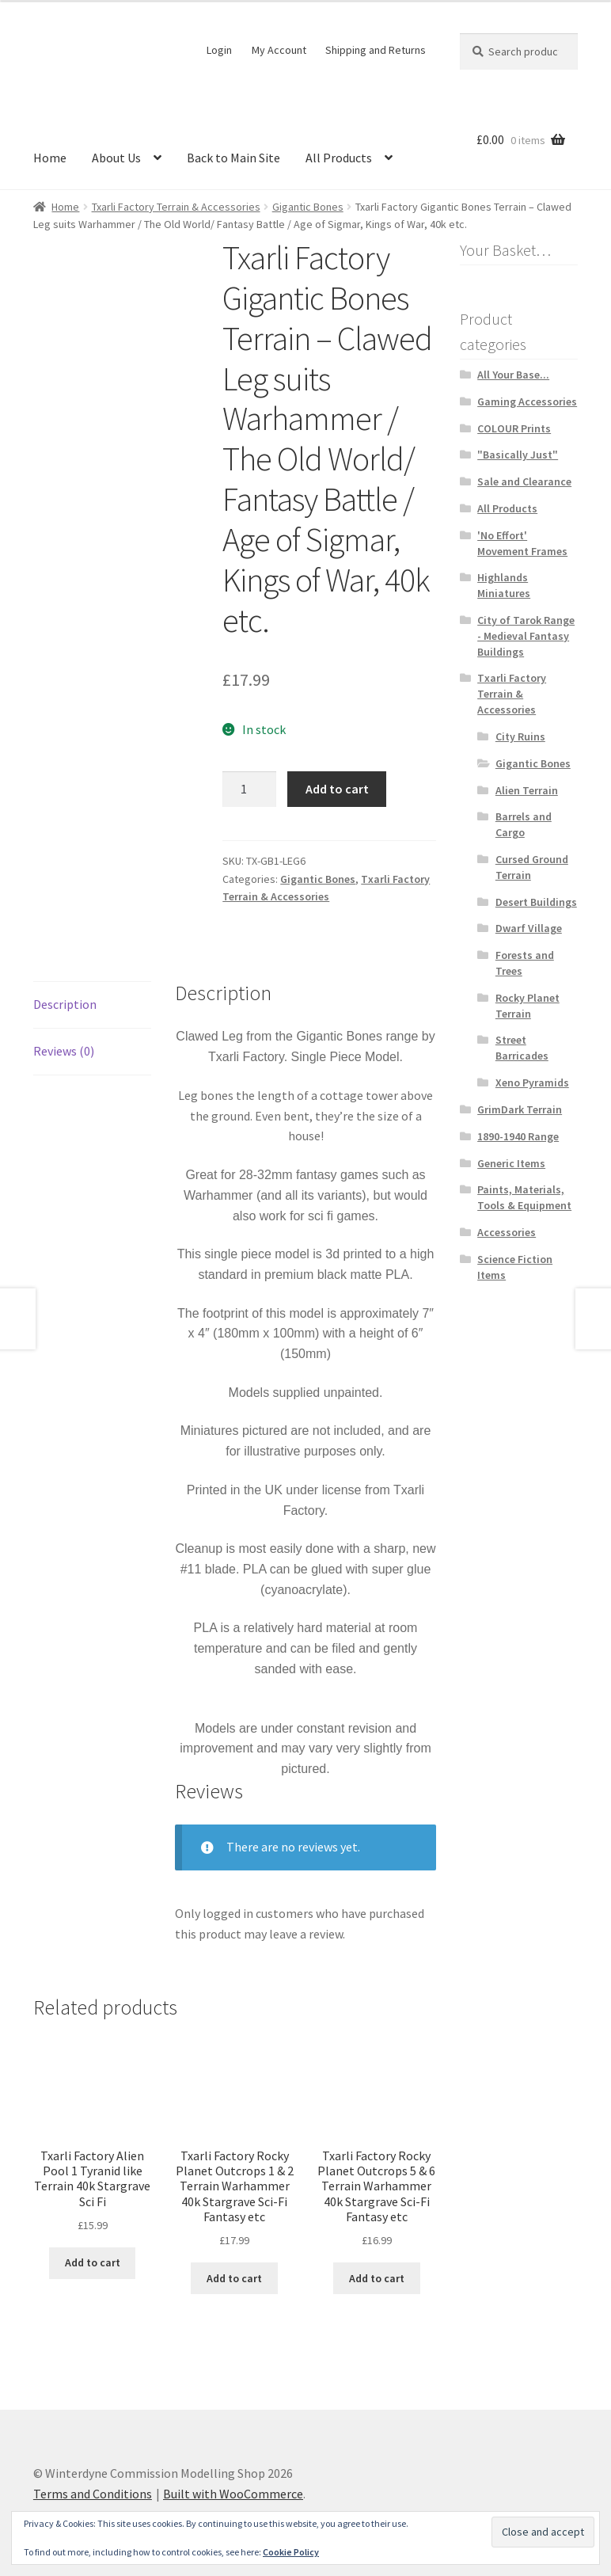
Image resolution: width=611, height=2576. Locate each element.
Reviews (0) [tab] (63, 1042)
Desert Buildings (536, 902)
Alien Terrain (526, 790)
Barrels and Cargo (523, 824)
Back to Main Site (233, 158)
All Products (339, 158)
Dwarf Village (528, 928)
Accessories (506, 1232)
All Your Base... (513, 374)
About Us (116, 158)
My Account (279, 50)
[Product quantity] (249, 789)
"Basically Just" (517, 454)
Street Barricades (521, 1048)
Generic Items (511, 1163)
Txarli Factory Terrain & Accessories (176, 207)
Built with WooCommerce (233, 2485)
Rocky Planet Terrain (527, 1006)
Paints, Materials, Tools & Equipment (524, 1197)
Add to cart (337, 789)
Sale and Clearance (524, 481)
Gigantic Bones (307, 207)
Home (49, 158)
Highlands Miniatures (503, 585)
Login (219, 50)
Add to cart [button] (92, 2254)
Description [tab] (65, 995)
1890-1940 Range (518, 1136)
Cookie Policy (291, 2552)
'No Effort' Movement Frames (522, 543)
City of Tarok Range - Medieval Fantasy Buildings (526, 636)
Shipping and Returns (375, 50)
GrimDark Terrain (519, 1109)
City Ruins (520, 736)
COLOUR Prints (514, 428)
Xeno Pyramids (532, 1082)
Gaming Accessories (527, 401)
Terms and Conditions (92, 2485)
